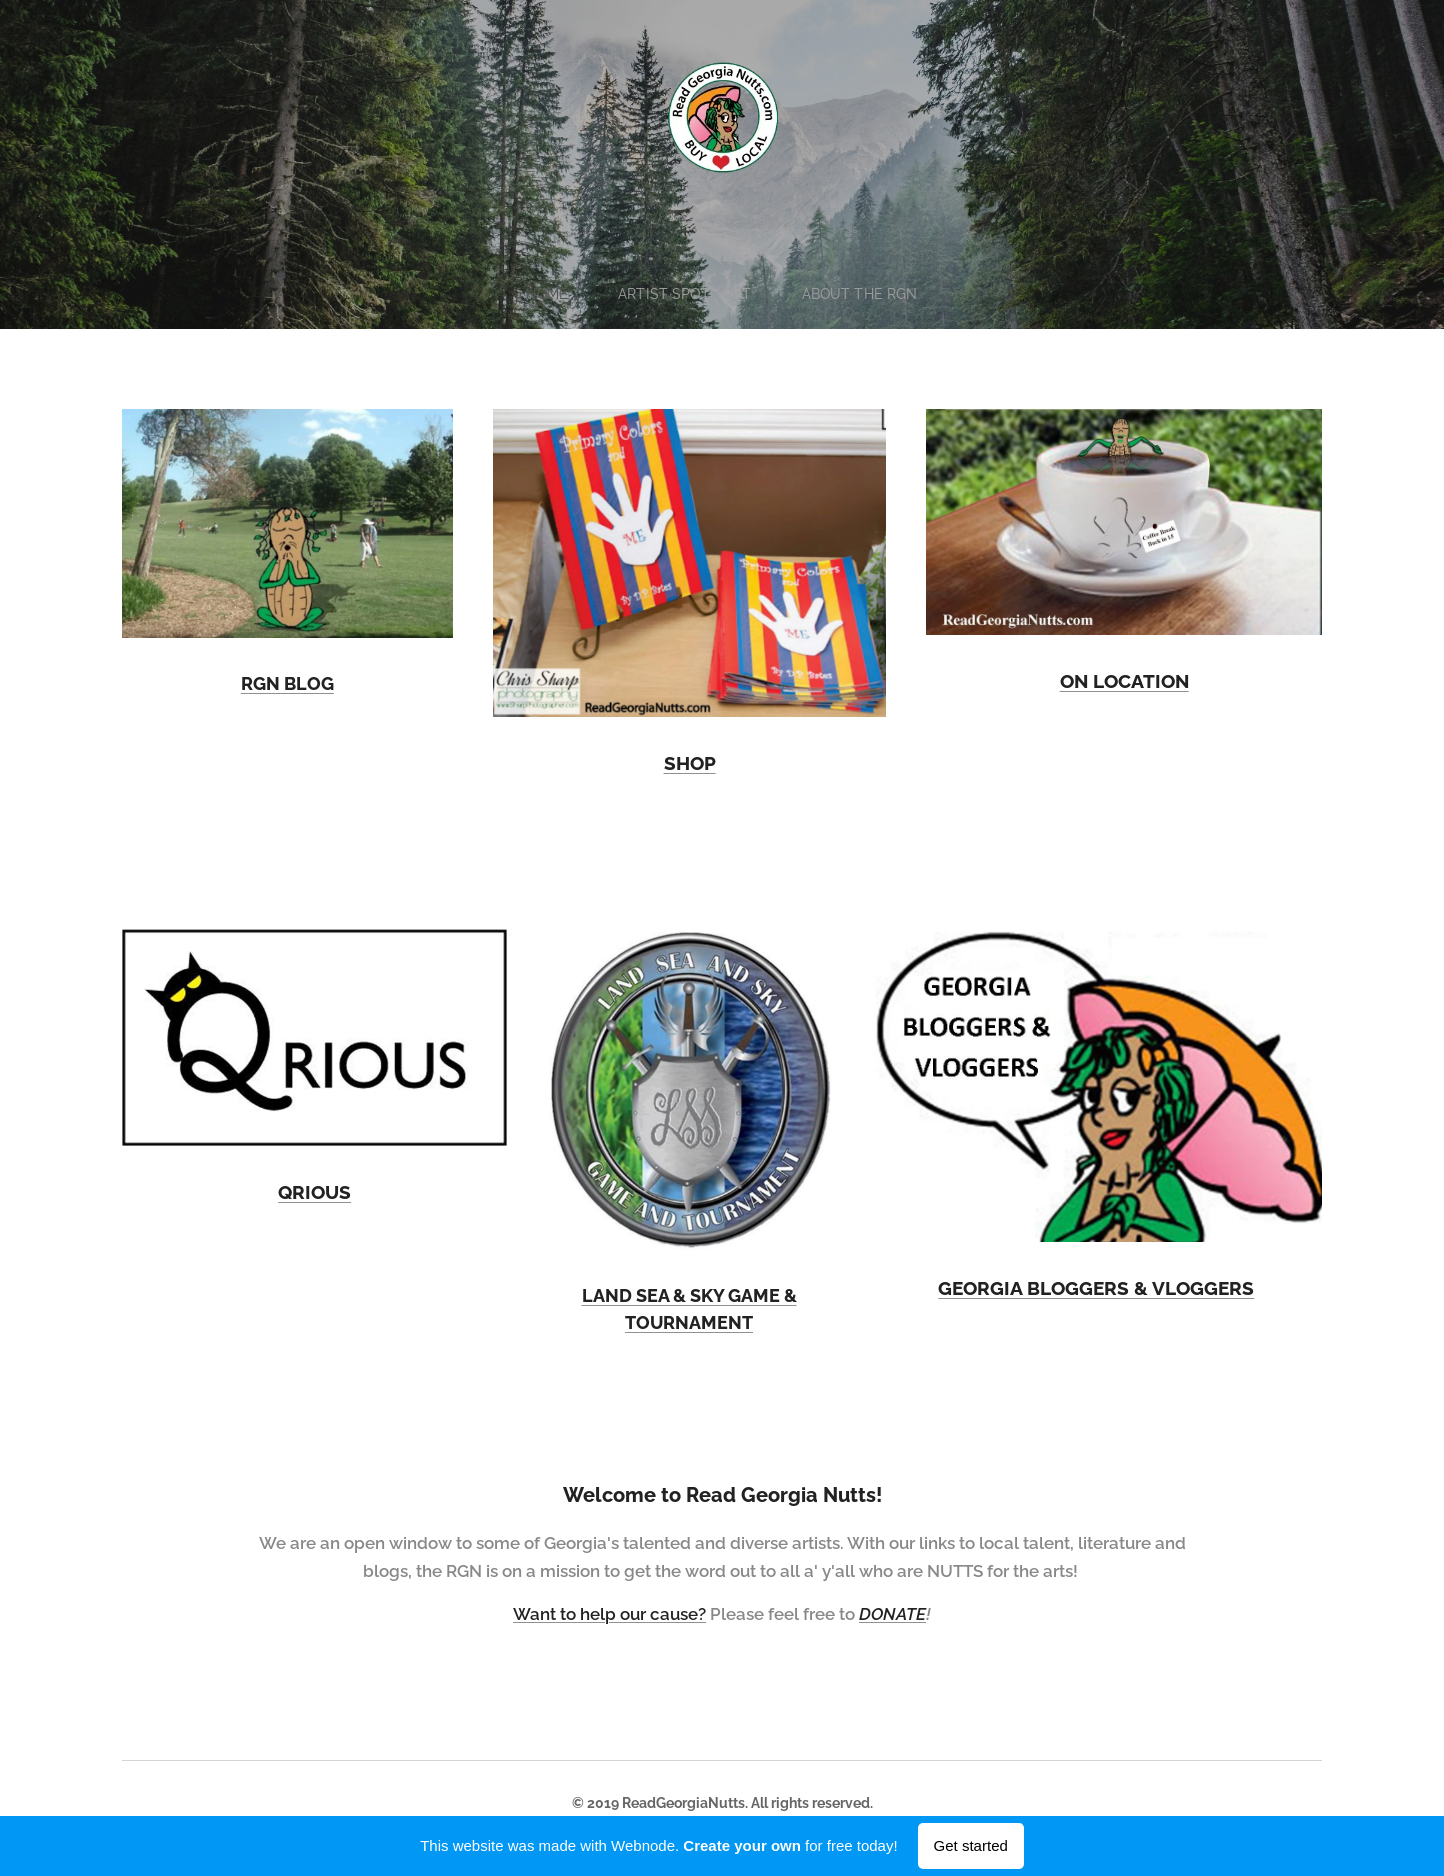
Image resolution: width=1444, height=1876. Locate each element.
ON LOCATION (1123, 681)
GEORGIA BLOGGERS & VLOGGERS (1097, 1288)
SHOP (689, 763)
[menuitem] (551, 294)
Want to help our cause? (609, 1614)
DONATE (892, 1614)
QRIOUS (314, 1192)
